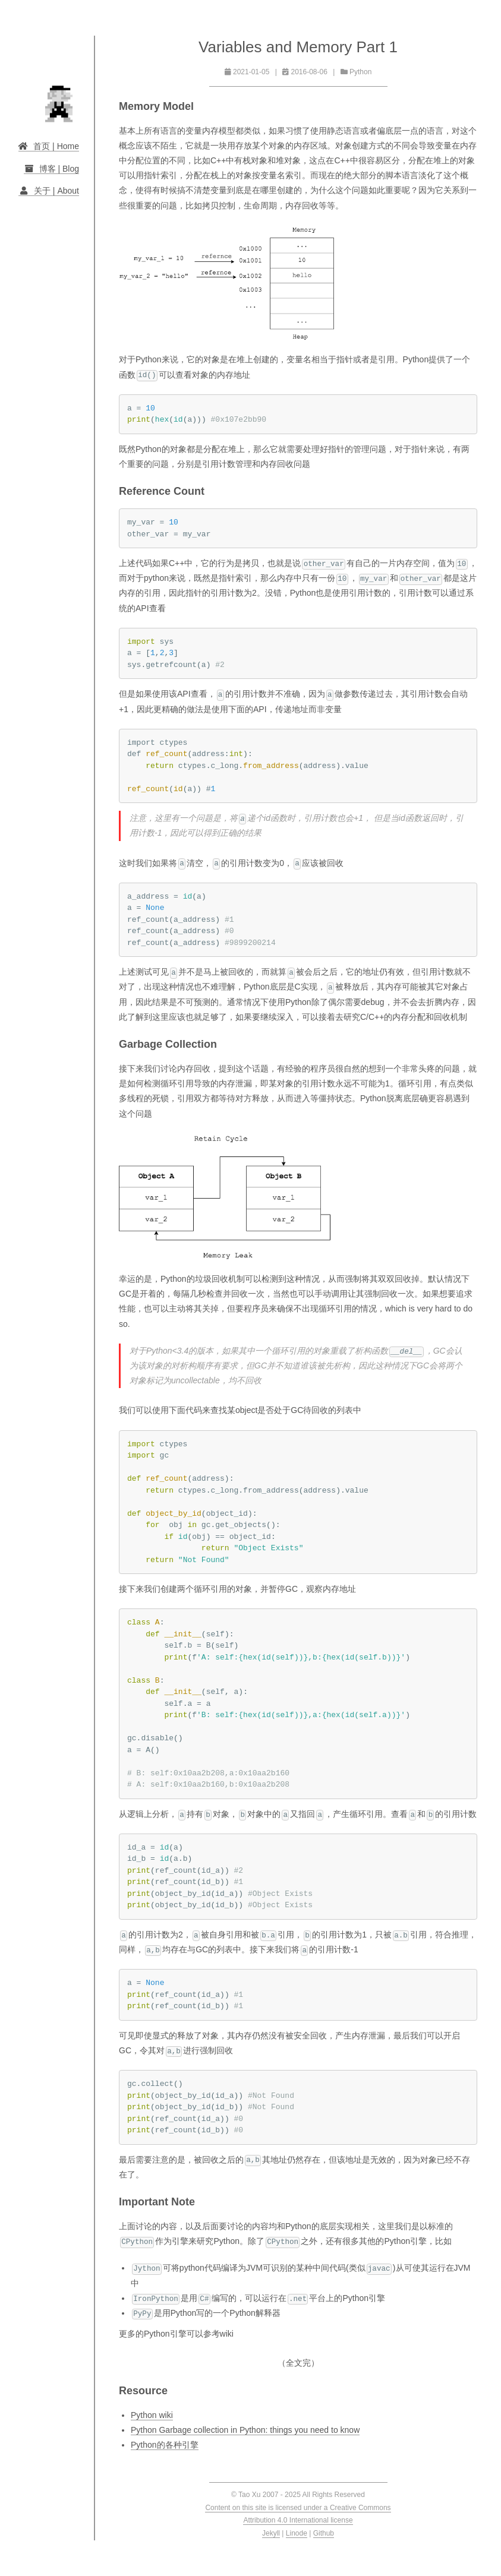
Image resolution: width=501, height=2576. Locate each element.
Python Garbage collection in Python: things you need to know (245, 2430)
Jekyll (271, 2533)
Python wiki (152, 2415)
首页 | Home (48, 146)
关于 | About (48, 190)
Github (323, 2533)
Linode (296, 2533)
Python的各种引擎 (164, 2444)
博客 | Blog (51, 168)
